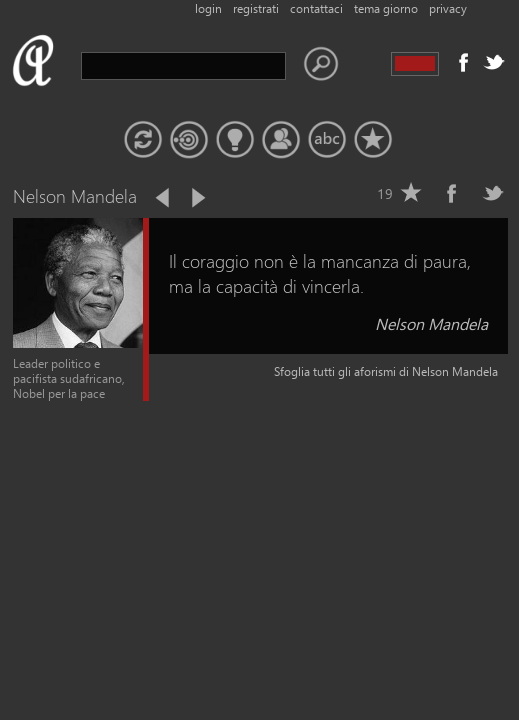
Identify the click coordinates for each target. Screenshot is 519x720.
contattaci (316, 8)
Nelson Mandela (431, 323)
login (208, 8)
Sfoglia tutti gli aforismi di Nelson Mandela (386, 371)
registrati (256, 8)
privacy (448, 8)
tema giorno (386, 8)
